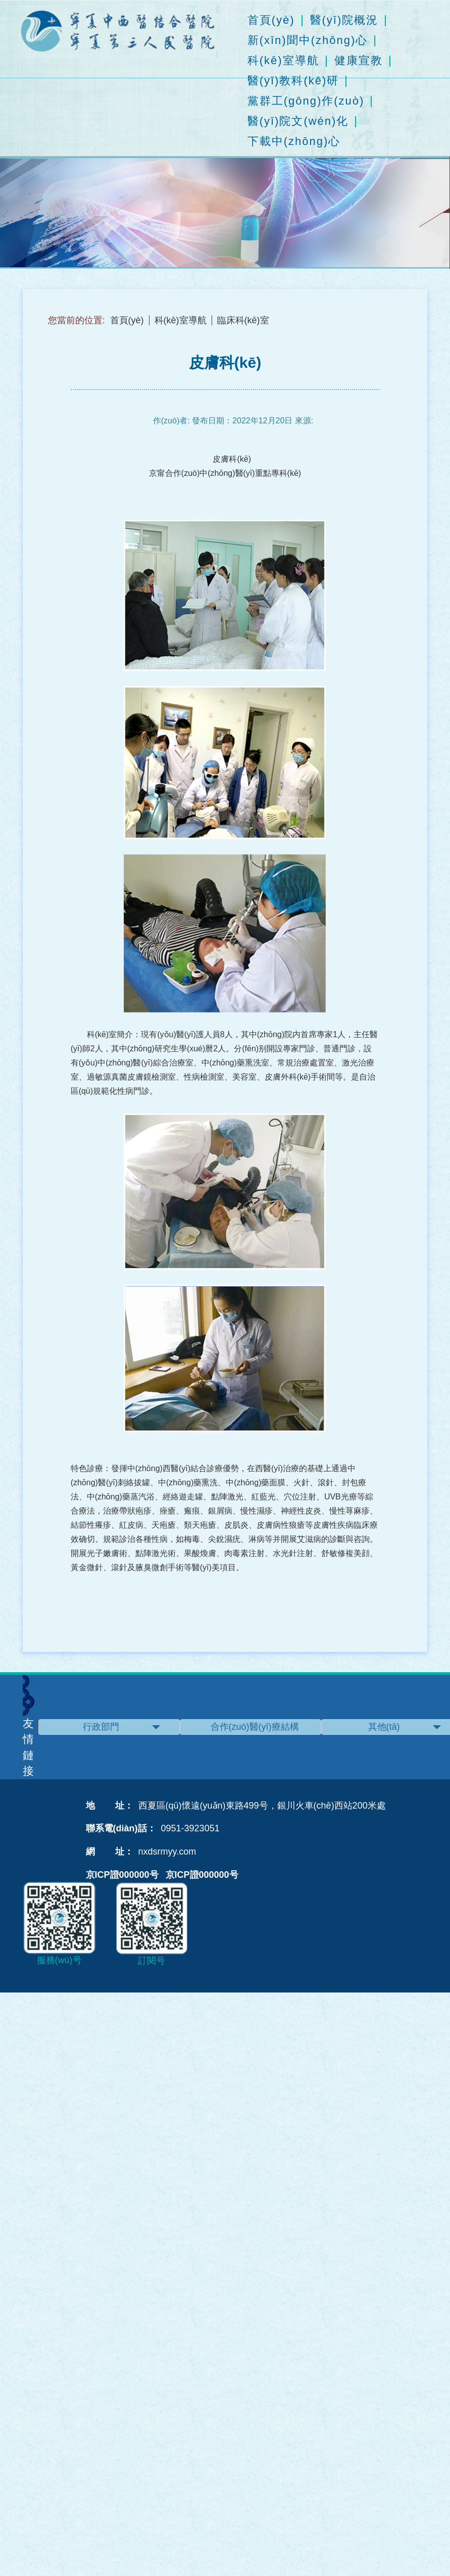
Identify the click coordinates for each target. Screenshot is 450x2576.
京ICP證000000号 (122, 1875)
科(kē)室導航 (283, 61)
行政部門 (121, 1727)
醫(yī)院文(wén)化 (298, 121)
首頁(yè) (271, 20)
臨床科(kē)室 (243, 320)
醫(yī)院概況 (344, 20)
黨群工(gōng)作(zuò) (306, 101)
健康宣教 (358, 61)
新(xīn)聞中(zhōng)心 (307, 40)
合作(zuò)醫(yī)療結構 (266, 1727)
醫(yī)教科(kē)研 (293, 81)
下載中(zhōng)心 (294, 141)
